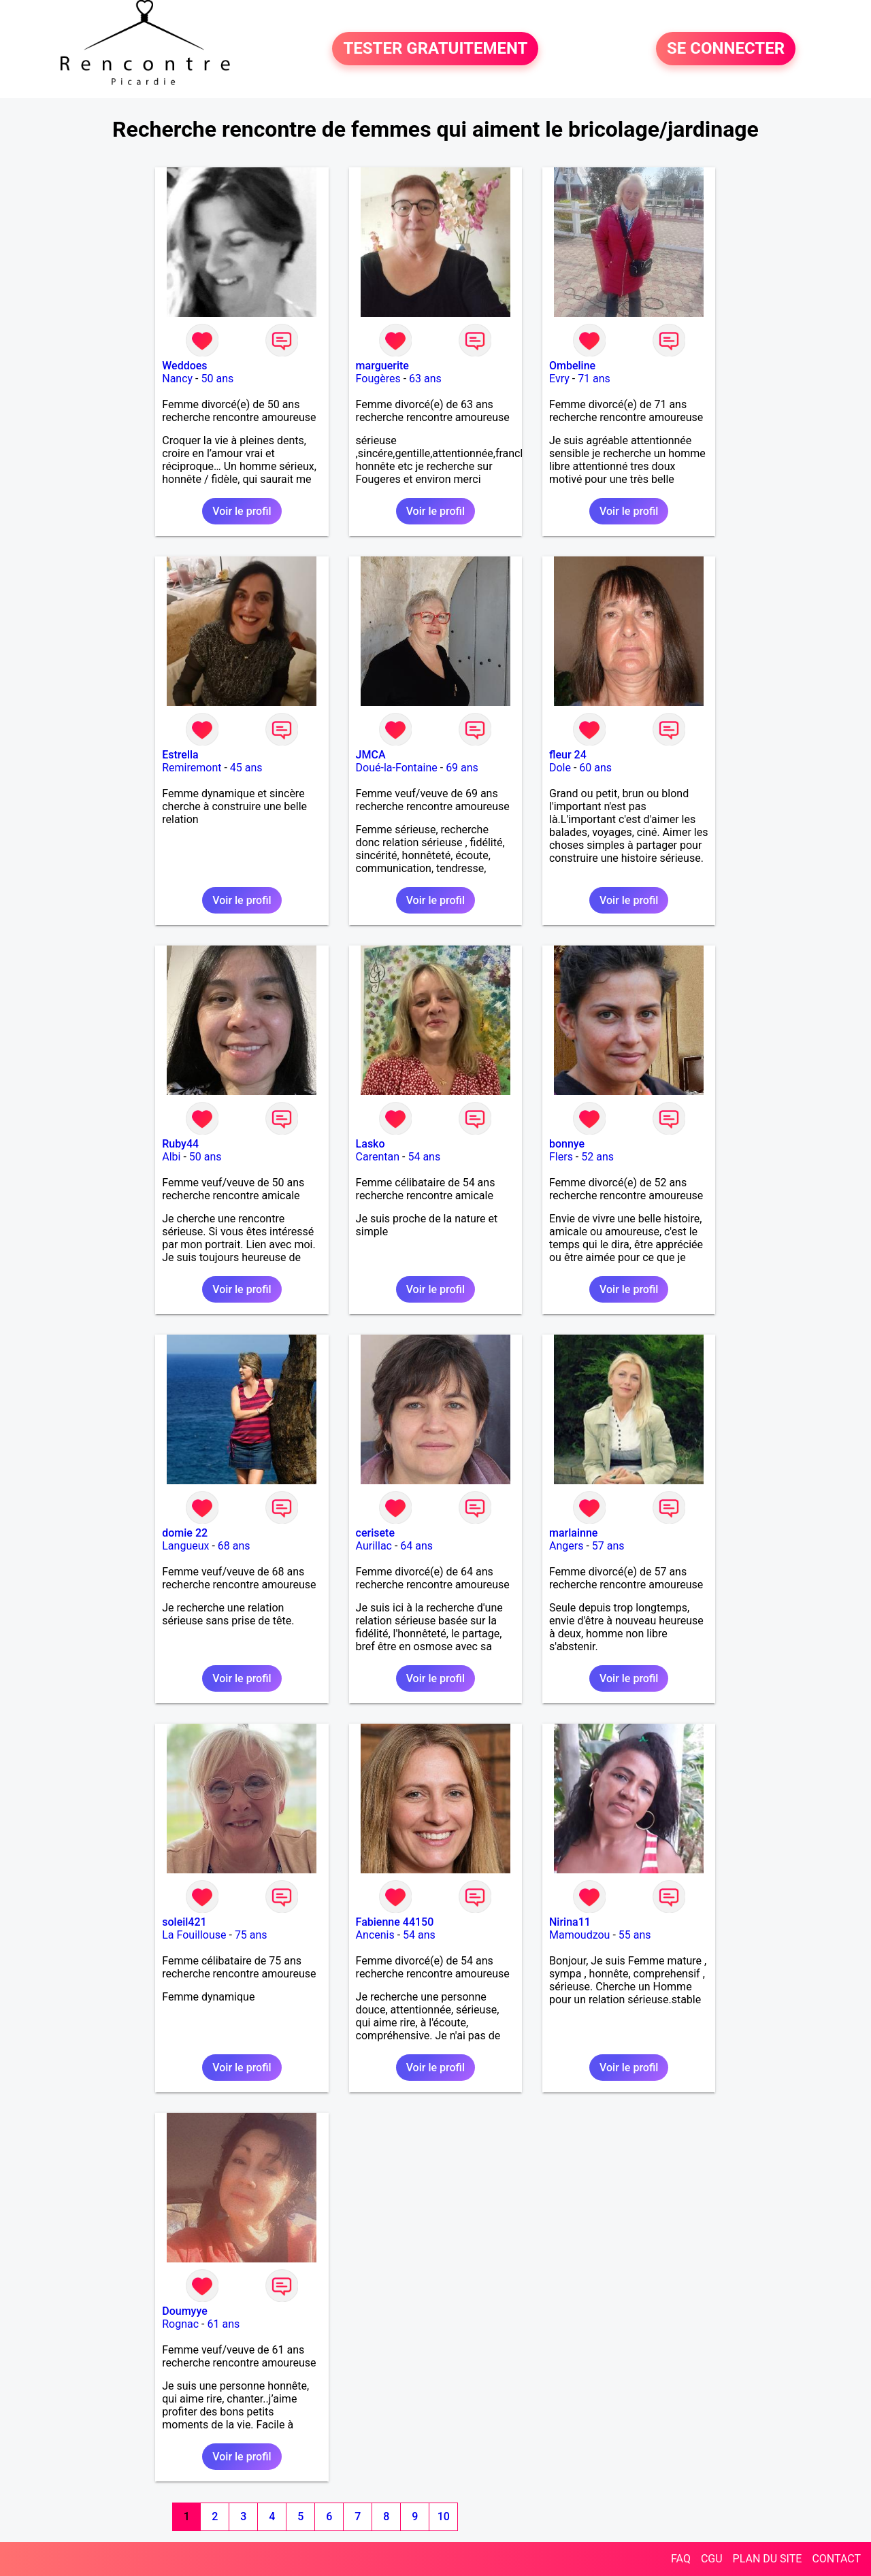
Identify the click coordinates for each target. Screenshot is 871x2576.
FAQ (681, 2558)
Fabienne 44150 (395, 1922)
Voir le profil (241, 511)
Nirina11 (570, 1922)
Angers (566, 1545)
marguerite (382, 365)
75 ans (251, 1934)
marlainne (573, 1532)
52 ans (597, 1156)
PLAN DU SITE (767, 2558)
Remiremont (191, 767)
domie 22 (185, 1532)
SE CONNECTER (726, 48)
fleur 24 (568, 754)
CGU (712, 2558)
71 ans (594, 378)
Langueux (185, 1545)
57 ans (608, 1545)
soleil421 (184, 1922)
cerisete (375, 1532)
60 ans (595, 767)
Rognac (180, 2324)
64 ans (416, 1545)
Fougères (378, 378)
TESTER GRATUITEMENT (435, 48)
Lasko (370, 1143)
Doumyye (185, 2311)
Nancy (177, 378)
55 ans (635, 1934)
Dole (560, 767)
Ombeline (572, 365)
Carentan (377, 1156)
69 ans (462, 767)
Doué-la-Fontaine (397, 767)
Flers (561, 1156)
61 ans (223, 2324)
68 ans (234, 1545)
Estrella (180, 754)
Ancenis (375, 1934)
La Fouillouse (194, 1934)
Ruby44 (180, 1143)
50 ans (217, 378)
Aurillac (374, 1545)
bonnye (567, 1143)
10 (444, 2516)
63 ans (425, 378)
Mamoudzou (579, 1934)
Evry (559, 378)
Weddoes (184, 365)
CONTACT (836, 2558)
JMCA (371, 754)
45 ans (246, 767)
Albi (171, 1156)
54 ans (424, 1156)
